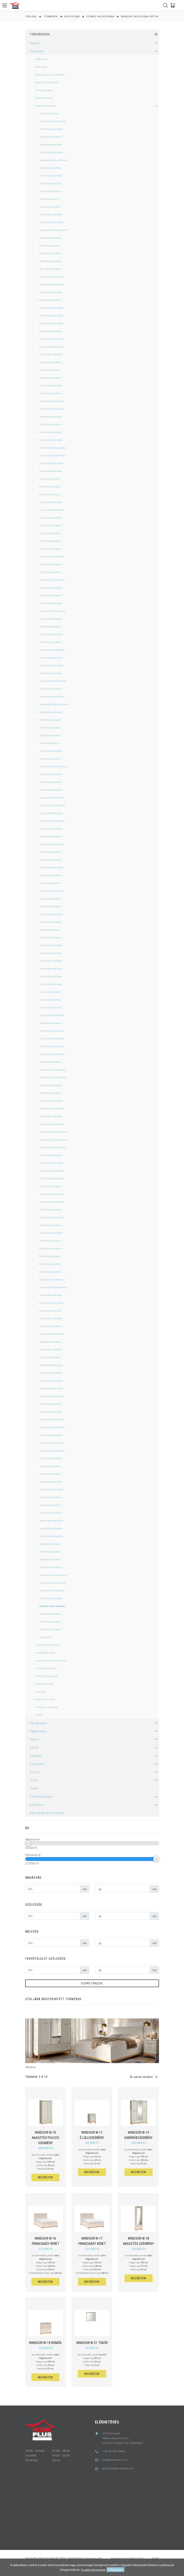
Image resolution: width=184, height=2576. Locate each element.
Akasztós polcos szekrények (50, 74)
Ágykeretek (41, 59)
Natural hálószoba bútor (51, 1170)
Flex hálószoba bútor (50, 533)
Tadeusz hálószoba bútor (52, 1450)
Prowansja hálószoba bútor (53, 1287)
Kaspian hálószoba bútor (51, 797)
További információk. (93, 2570)
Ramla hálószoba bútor (51, 1295)
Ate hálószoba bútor (49, 198)
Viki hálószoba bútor (49, 1551)
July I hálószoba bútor (50, 758)
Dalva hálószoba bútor (50, 416)
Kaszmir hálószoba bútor (52, 820)
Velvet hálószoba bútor (51, 1528)
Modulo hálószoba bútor (51, 1108)
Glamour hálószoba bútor (52, 611)
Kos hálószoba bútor (49, 883)
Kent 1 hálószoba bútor (51, 828)
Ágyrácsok (40, 66)
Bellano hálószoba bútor (51, 276)
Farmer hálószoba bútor (51, 509)
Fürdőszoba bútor (93, 1796)
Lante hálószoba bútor (50, 921)
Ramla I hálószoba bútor (51, 1302)
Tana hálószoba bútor (50, 1473)
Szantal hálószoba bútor (51, 1442)
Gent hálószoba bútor (50, 595)
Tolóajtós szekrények (46, 1707)
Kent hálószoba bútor (50, 836)
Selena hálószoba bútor (51, 1380)
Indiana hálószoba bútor (51, 696)
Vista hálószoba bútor (50, 1567)
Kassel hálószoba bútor (51, 813)
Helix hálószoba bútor (50, 642)
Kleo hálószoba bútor (50, 852)
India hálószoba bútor (50, 688)
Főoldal (31, 16)
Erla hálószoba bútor (49, 478)
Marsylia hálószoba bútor (52, 1054)
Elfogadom (116, 2570)
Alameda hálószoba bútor (52, 121)
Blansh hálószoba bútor (51, 323)
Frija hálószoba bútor (50, 572)
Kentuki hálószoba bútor (51, 844)
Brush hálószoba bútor (51, 354)
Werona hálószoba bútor (52, 1590)
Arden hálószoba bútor (51, 175)
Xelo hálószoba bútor (50, 1613)
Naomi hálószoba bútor (51, 1162)
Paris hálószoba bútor (50, 1225)
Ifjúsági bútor (93, 1723)
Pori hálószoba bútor (49, 1256)
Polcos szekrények (45, 1699)
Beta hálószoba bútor (50, 300)
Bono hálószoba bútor (50, 331)
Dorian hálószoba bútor (51, 463)
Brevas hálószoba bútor (51, 346)
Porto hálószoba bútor (50, 1271)
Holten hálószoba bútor (51, 665)
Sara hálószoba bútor (50, 1357)
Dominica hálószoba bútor (52, 447)
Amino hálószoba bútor (51, 128)
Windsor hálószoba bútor (139, 16)
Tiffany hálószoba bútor (51, 1489)
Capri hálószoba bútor (50, 377)
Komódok (40, 1691)
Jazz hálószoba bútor (50, 735)
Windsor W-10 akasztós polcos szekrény (52, 2138)
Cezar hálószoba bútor (50, 385)
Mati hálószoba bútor (50, 1061)
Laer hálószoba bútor (50, 898)
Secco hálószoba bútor (50, 1372)
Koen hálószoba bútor (50, 859)
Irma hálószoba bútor (50, 719)
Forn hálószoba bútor (50, 548)
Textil (93, 1780)
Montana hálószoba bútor (52, 1147)
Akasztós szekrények (46, 82)
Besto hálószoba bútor (50, 292)
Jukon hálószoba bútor (50, 750)
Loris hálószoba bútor (50, 991)
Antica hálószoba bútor (51, 152)
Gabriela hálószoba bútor (52, 579)
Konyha (93, 1772)
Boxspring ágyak (43, 90)
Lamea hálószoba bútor (51, 914)
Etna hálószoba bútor (50, 486)
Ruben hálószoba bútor (51, 1318)
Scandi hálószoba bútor (51, 1365)
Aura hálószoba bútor (50, 206)
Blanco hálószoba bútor (51, 315)
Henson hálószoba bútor (52, 649)
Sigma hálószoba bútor (50, 1411)
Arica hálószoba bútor (50, 183)
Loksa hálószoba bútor (50, 976)
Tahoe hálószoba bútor (51, 1458)
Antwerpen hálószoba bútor (53, 160)
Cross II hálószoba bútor (51, 408)
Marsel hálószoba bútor (51, 1046)
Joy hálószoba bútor (49, 743)
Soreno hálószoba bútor (51, 1419)
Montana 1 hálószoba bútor (53, 1139)
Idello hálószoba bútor (50, 673)
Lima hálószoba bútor (50, 937)
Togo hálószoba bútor (50, 1505)
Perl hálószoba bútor (49, 1240)
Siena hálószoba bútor (50, 1403)
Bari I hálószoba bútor (50, 268)
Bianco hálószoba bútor (51, 307)
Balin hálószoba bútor (50, 253)
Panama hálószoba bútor (52, 1217)
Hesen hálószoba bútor (51, 657)
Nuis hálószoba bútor (50, 1186)
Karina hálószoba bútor (51, 789)
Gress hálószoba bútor (51, 618)
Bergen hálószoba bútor (51, 284)
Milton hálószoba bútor (51, 1100)
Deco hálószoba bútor (50, 432)
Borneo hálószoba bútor (51, 338)
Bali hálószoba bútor (49, 245)
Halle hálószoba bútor (50, 626)
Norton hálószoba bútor (51, 1178)
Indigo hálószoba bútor (51, 712)
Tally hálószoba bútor (50, 1466)
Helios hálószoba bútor (51, 634)
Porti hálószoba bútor (50, 1264)
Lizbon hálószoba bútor (51, 968)
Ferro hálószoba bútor (50, 517)
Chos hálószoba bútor (50, 393)
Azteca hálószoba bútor (51, 222)
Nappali (93, 43)
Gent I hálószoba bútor (50, 603)
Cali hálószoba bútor (49, 369)
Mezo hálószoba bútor (50, 1085)
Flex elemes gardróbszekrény (51, 1660)
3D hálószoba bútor (49, 113)
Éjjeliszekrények (44, 97)
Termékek (51, 16)
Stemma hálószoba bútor (52, 1427)
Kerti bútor (93, 1805)
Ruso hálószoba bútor (50, 1326)
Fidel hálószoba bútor (50, 525)
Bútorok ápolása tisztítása (47, 1813)
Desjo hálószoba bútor (50, 439)
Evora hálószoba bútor (50, 502)
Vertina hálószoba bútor (51, 1536)
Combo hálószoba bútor (51, 401)
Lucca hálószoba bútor (50, 1007)
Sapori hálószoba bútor (51, 1349)
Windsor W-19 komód (52, 2345)
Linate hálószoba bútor (51, 945)
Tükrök (39, 1714)
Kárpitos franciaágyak (46, 1676)
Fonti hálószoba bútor (50, 541)
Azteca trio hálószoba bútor (53, 230)
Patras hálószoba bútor (51, 1232)
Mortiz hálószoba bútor (51, 1155)
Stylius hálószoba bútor (51, 1435)
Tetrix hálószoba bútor (50, 1481)
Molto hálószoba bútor (50, 1116)
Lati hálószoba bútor (49, 929)
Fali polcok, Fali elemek (47, 1644)
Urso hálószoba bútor (50, 1512)
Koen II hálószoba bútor (51, 867)
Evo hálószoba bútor (49, 494)
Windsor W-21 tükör (99, 2345)
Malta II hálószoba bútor (51, 1030)
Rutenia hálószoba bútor (51, 1334)
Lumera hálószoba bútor (51, 1015)
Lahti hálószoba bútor (50, 906)
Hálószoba (72, 16)
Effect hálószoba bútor (50, 471)
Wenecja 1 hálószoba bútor (53, 1575)
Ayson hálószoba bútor (51, 214)
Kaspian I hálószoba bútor (52, 805)
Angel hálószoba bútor (50, 144)
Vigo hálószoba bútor (50, 1543)
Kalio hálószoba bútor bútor (53, 766)
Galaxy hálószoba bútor (51, 587)
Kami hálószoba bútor (50, 774)
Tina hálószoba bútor (50, 1497)
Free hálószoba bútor (50, 564)
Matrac (93, 1739)
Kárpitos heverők (44, 1683)
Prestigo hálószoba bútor (52, 1279)
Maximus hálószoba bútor (52, 1069)
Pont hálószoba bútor (50, 1248)
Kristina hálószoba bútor (51, 890)
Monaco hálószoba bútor (52, 1124)
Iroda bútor (93, 1764)
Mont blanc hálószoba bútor (53, 1131)
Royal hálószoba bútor (50, 1310)
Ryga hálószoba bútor (50, 1341)
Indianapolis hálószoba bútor (54, 704)
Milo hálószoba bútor (50, 1093)
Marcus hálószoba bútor (51, 1038)
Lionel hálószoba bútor (51, 960)
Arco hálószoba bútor (50, 167)
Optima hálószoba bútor (51, 1194)
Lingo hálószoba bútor (50, 953)
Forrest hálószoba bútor (51, 556)
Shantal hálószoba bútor (51, 1396)
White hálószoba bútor (51, 1598)
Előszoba (93, 1756)
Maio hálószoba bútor (50, 1023)
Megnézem (52, 2178)
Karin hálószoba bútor (50, 782)
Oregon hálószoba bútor (51, 1201)
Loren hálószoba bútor (50, 984)
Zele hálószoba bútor (50, 1629)
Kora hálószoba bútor (50, 875)
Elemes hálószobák (100, 16)
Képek (34, 1788)
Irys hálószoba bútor (49, 727)
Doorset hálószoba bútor (52, 455)
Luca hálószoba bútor (50, 999)
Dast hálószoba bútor (50, 424)
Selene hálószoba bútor (51, 1388)
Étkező (93, 1747)
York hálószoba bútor (50, 1621)
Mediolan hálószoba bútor (52, 1077)
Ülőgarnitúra (93, 1731)
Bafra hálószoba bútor (50, 237)
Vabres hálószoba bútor (51, 1520)
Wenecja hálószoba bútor (52, 1582)
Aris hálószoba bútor (49, 191)
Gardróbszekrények (45, 1668)
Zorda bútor (45, 1637)
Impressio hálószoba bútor (53, 680)
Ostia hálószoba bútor (50, 1209)
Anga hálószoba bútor (50, 136)
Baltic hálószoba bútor (50, 261)
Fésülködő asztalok (45, 1652)
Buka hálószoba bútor (50, 362)
